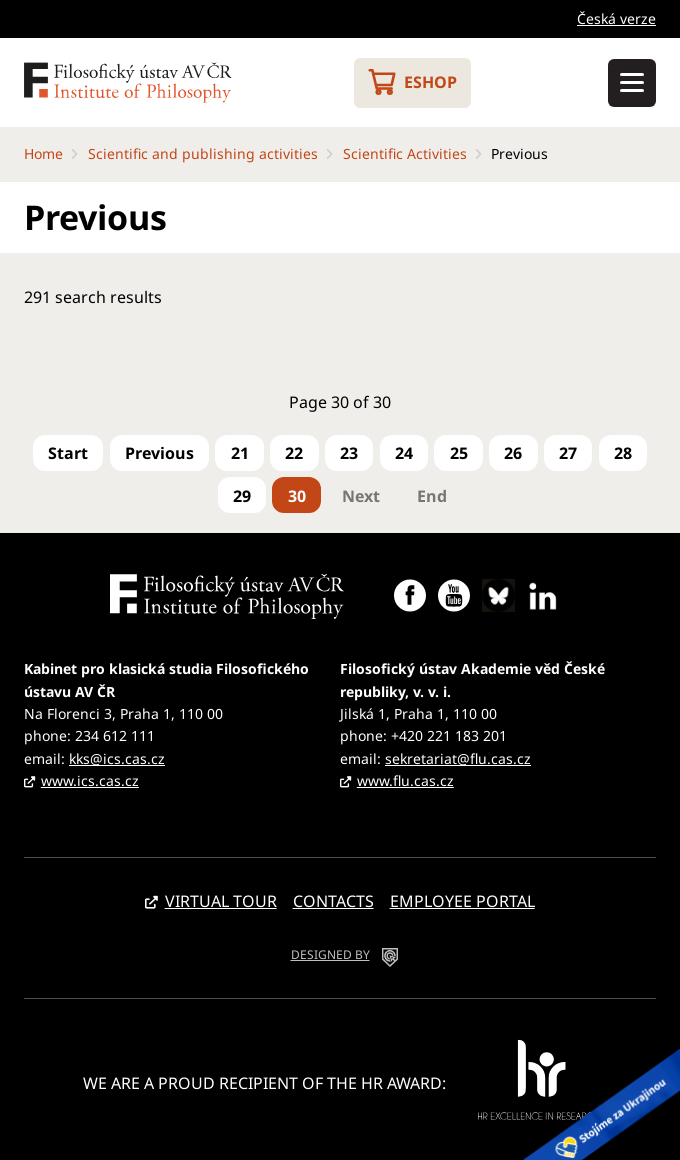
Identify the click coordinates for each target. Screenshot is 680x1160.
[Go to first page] (68, 453)
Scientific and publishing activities (203, 153)
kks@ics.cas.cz (117, 758)
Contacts (333, 901)
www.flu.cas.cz (405, 780)
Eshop (430, 82)
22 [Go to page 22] (294, 453)
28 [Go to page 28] (623, 453)
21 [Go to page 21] (240, 453)
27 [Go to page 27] (568, 453)
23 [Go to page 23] (349, 453)
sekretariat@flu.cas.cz (458, 758)
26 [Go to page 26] (513, 453)
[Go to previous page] (159, 453)
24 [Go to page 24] (404, 453)
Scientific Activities (405, 153)
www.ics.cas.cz (90, 780)
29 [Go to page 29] (242, 496)
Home (43, 153)
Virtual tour (221, 901)
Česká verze (616, 18)
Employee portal (462, 901)
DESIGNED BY (330, 954)
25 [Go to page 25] (459, 453)
